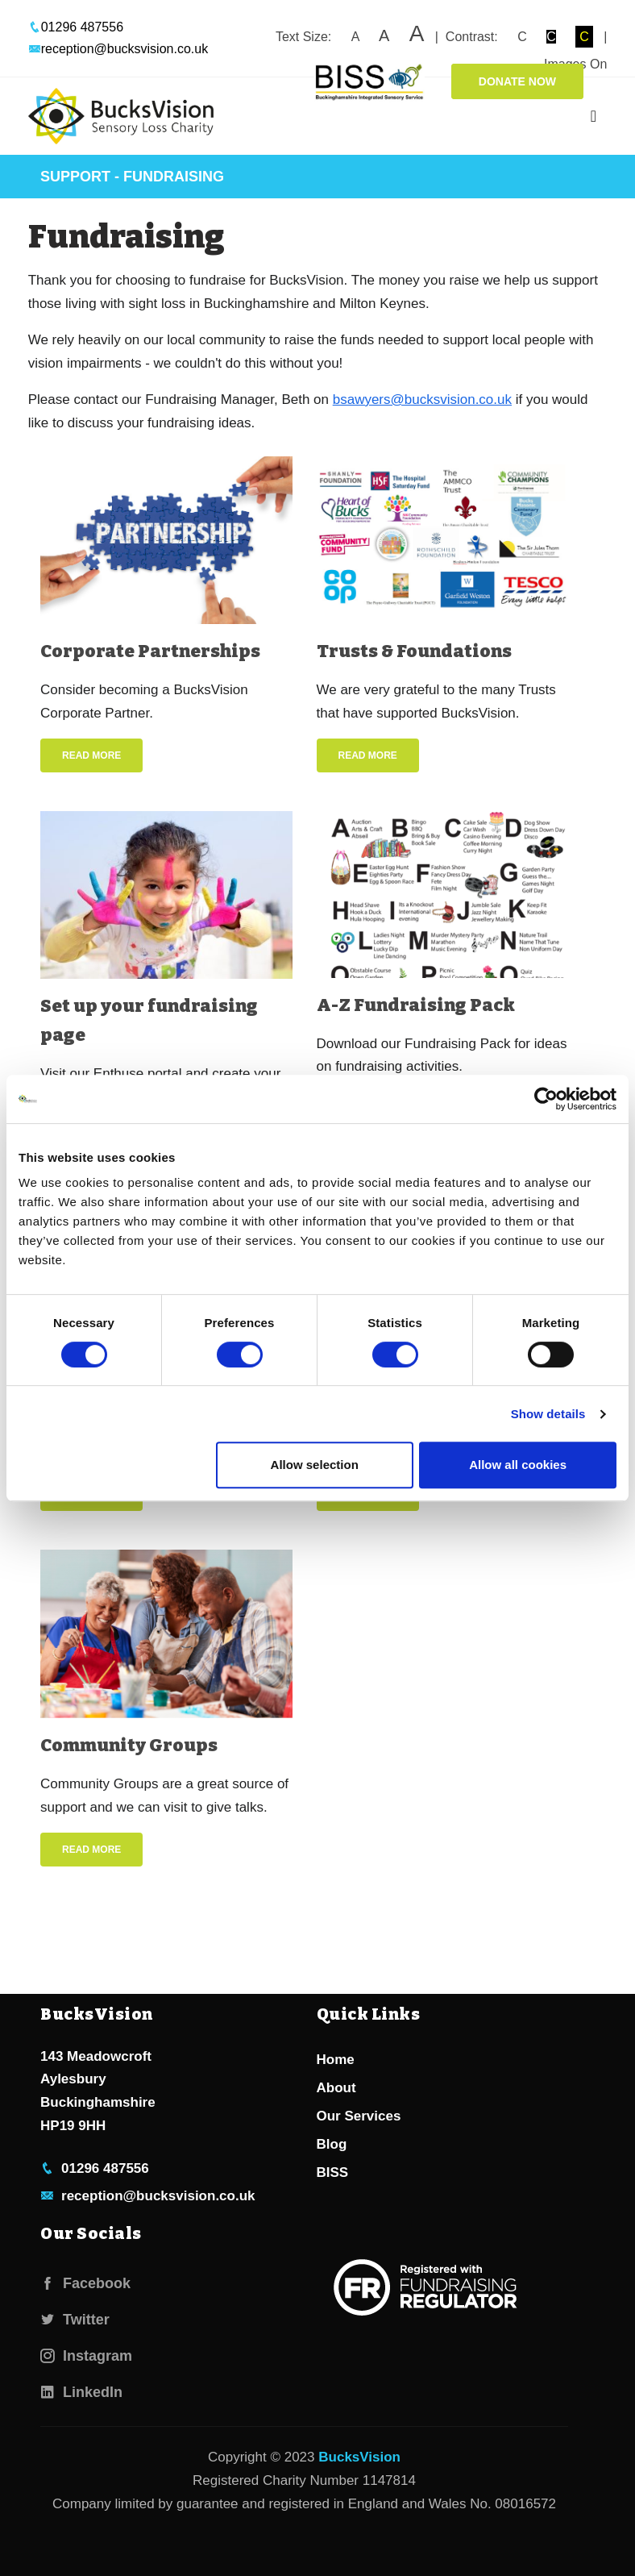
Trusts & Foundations (414, 651)
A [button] (355, 37)
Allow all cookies (518, 1464)
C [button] (522, 37)
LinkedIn (81, 2392)
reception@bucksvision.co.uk (118, 49)
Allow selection (315, 1464)
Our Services (359, 2116)
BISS (333, 2172)
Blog (332, 2144)
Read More (91, 755)
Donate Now (517, 81)
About (336, 2087)
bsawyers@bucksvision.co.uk (422, 399)
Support (75, 177)
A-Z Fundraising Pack (416, 1005)
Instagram (86, 2356)
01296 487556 (75, 27)
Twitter (75, 2320)
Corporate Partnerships (150, 651)
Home (336, 2059)
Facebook (85, 2283)
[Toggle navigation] (593, 116)
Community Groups (129, 1745)
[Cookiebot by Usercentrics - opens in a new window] (545, 1099)
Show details (548, 1414)
